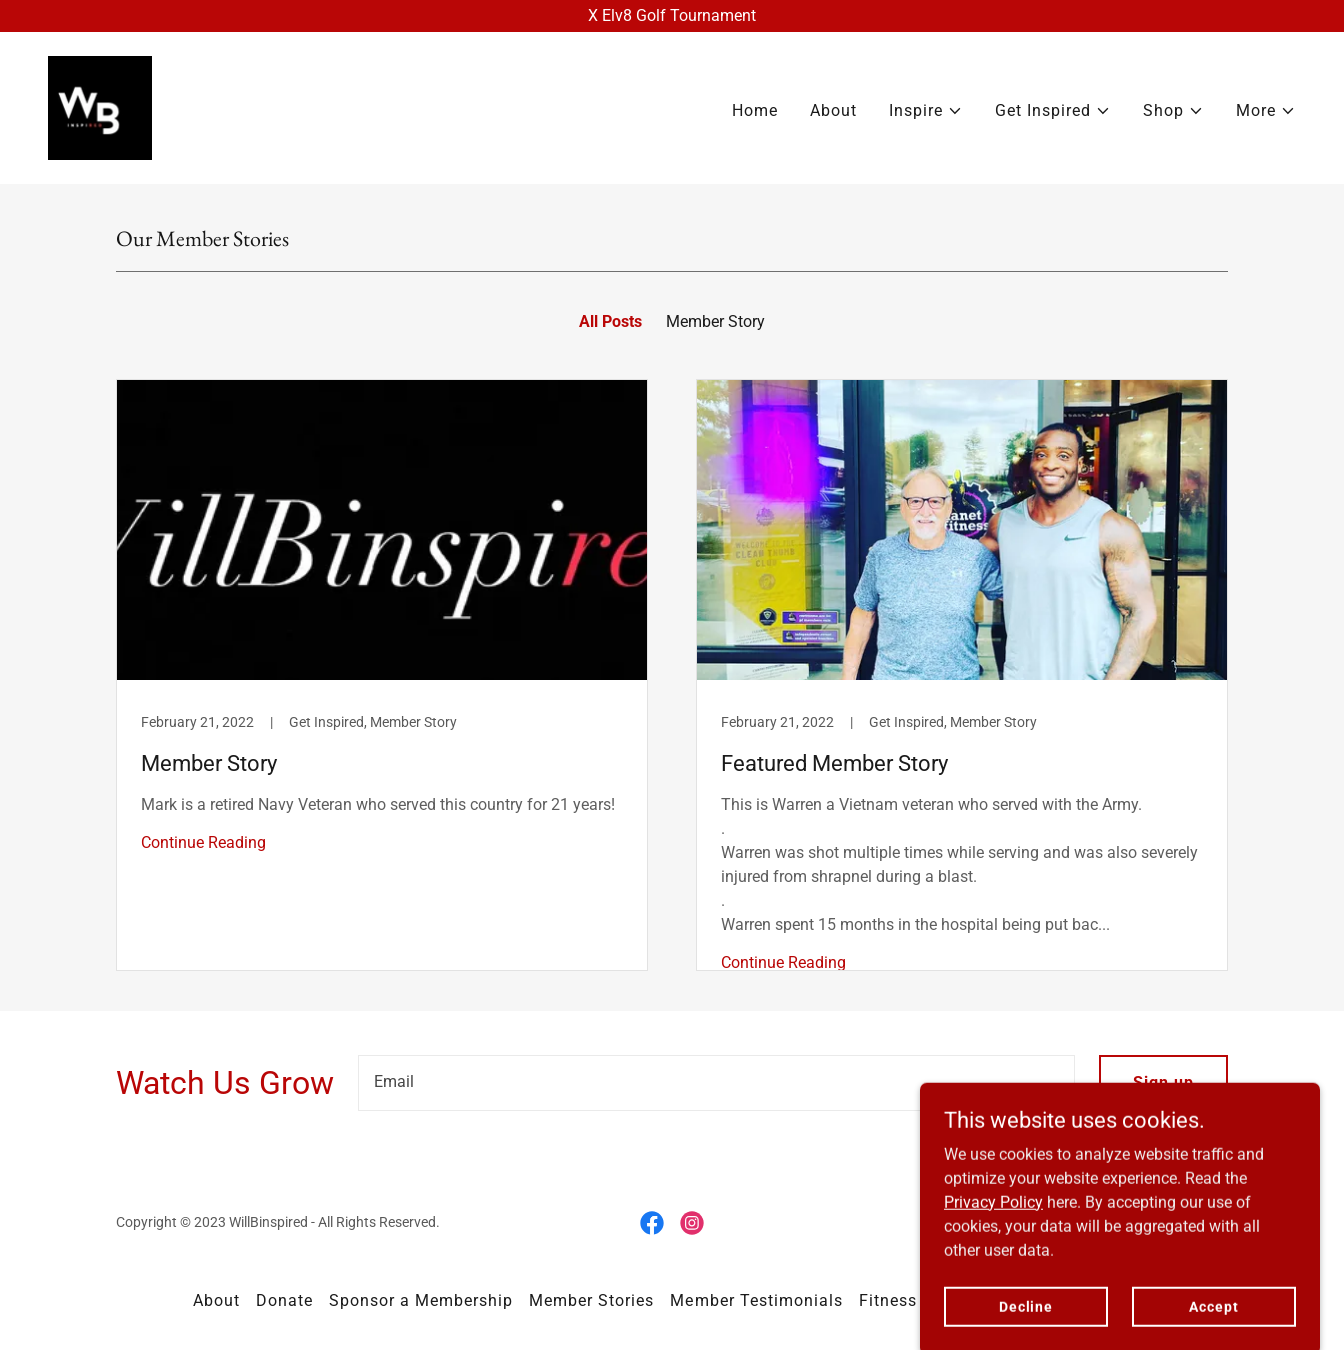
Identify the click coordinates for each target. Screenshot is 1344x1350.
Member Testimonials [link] (756, 1300)
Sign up (1163, 1082)
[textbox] (716, 1083)
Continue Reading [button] (203, 842)
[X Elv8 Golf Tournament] (672, 16)
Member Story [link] (715, 321)
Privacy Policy (993, 1279)
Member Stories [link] (591, 1300)
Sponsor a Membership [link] (421, 1300)
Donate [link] (284, 1300)
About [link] (833, 110)
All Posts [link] (610, 321)
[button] (926, 111)
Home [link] (755, 110)
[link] (100, 106)
